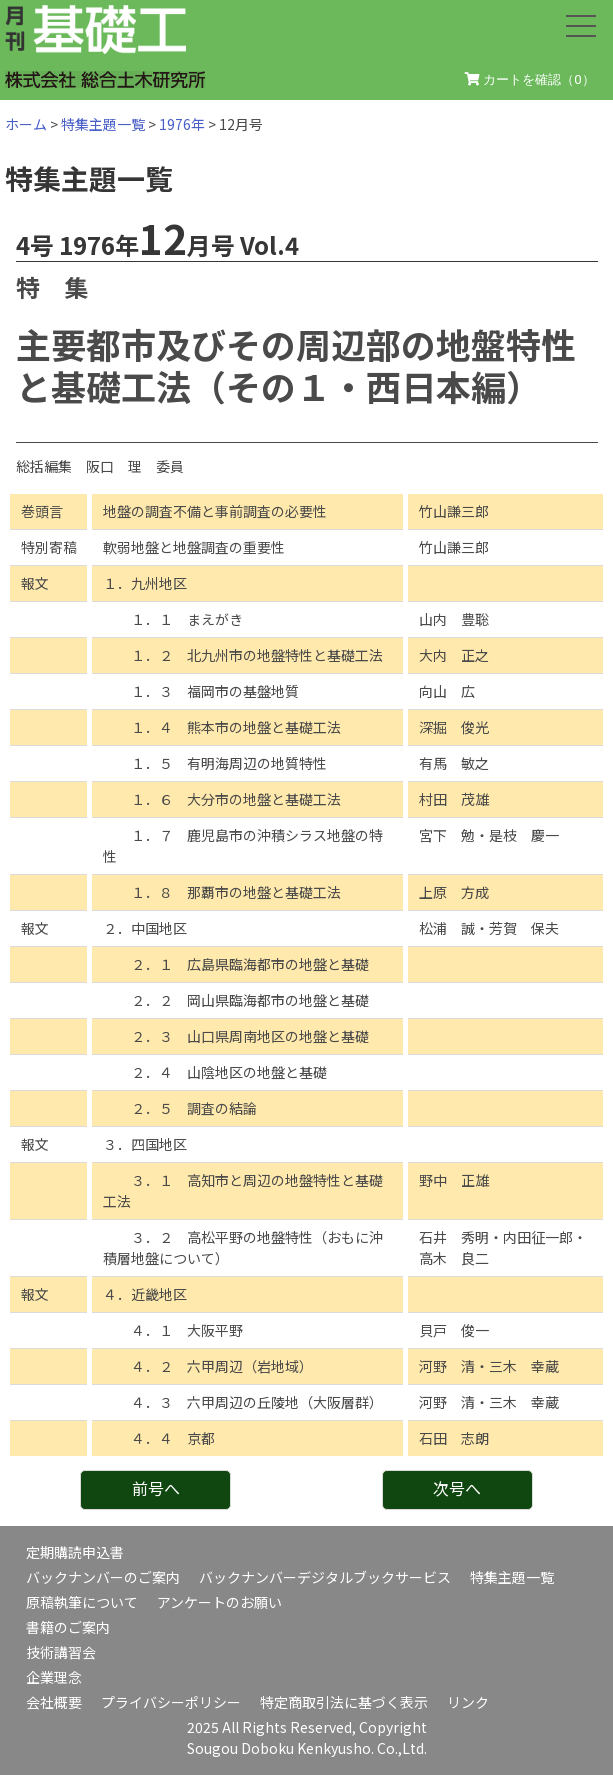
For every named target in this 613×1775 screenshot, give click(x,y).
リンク (468, 1702)
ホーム (26, 124)
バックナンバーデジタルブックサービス (325, 1577)
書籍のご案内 (68, 1627)
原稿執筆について (82, 1602)
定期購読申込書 (75, 1552)
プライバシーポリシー (171, 1702)
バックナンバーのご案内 (103, 1577)
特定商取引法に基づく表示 (344, 1702)
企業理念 (54, 1677)
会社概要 (54, 1702)
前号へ (156, 1488)
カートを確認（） (530, 80)
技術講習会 (61, 1652)
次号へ (457, 1488)
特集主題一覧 (103, 124)
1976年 (182, 124)
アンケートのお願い (219, 1602)
